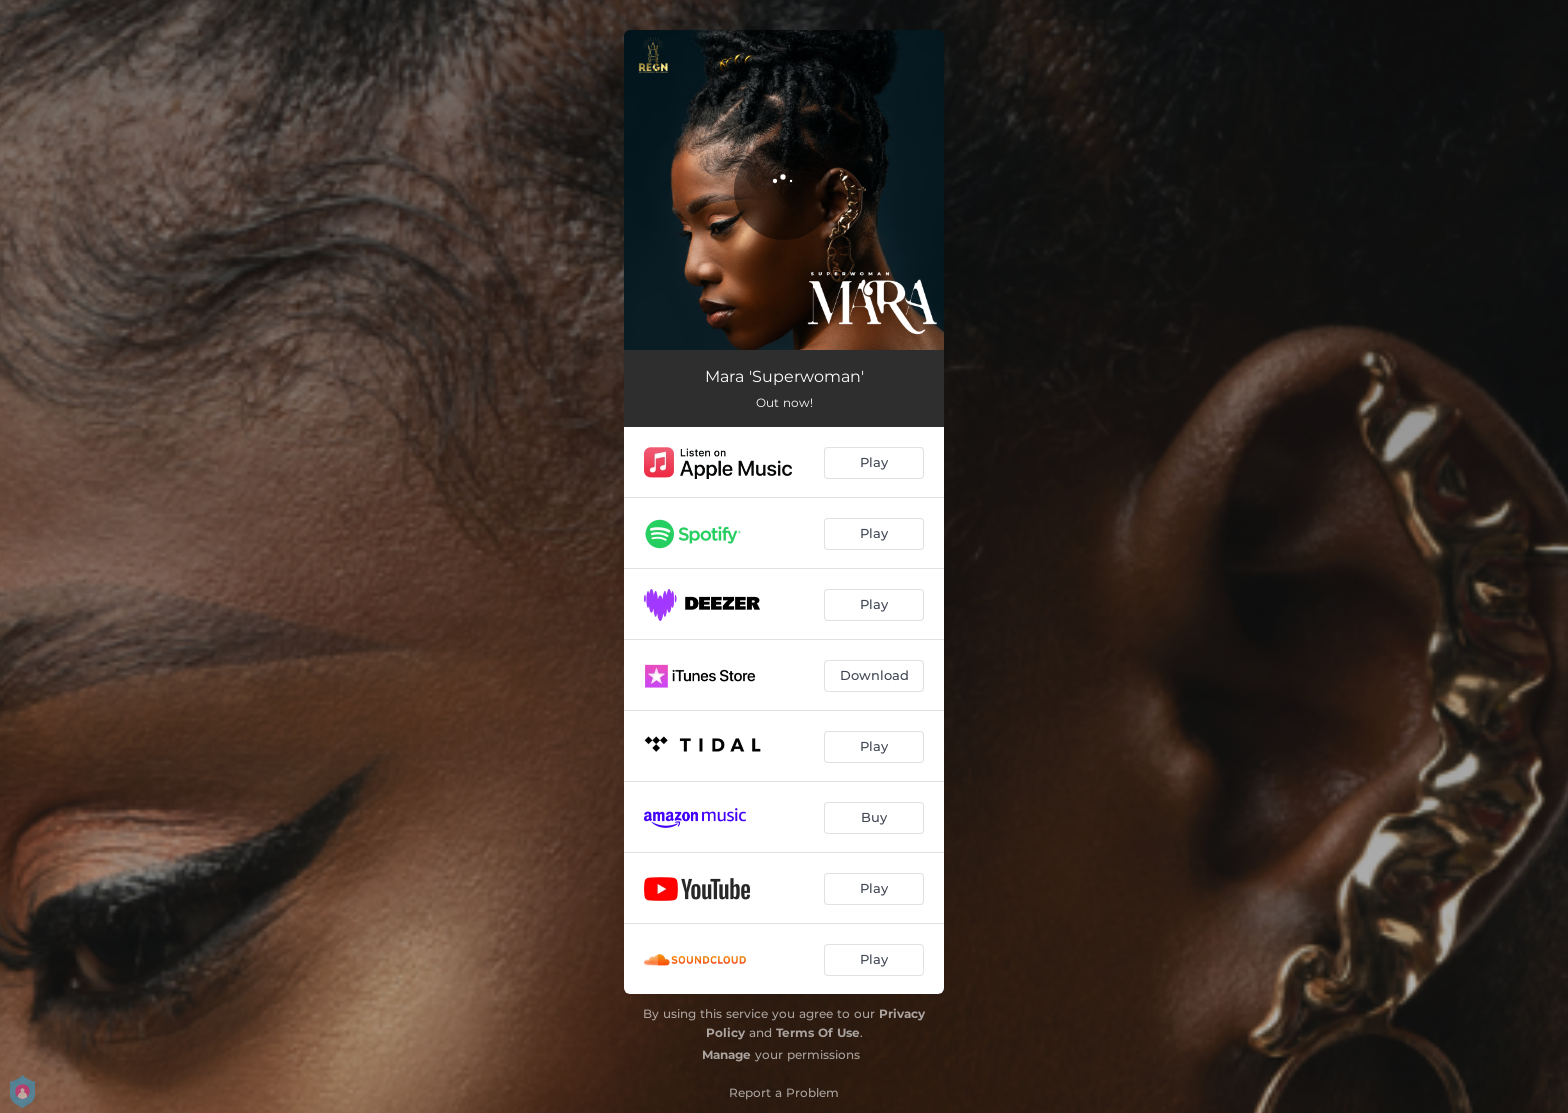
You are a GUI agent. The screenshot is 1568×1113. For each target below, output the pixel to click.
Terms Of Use (818, 1032)
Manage (726, 1054)
